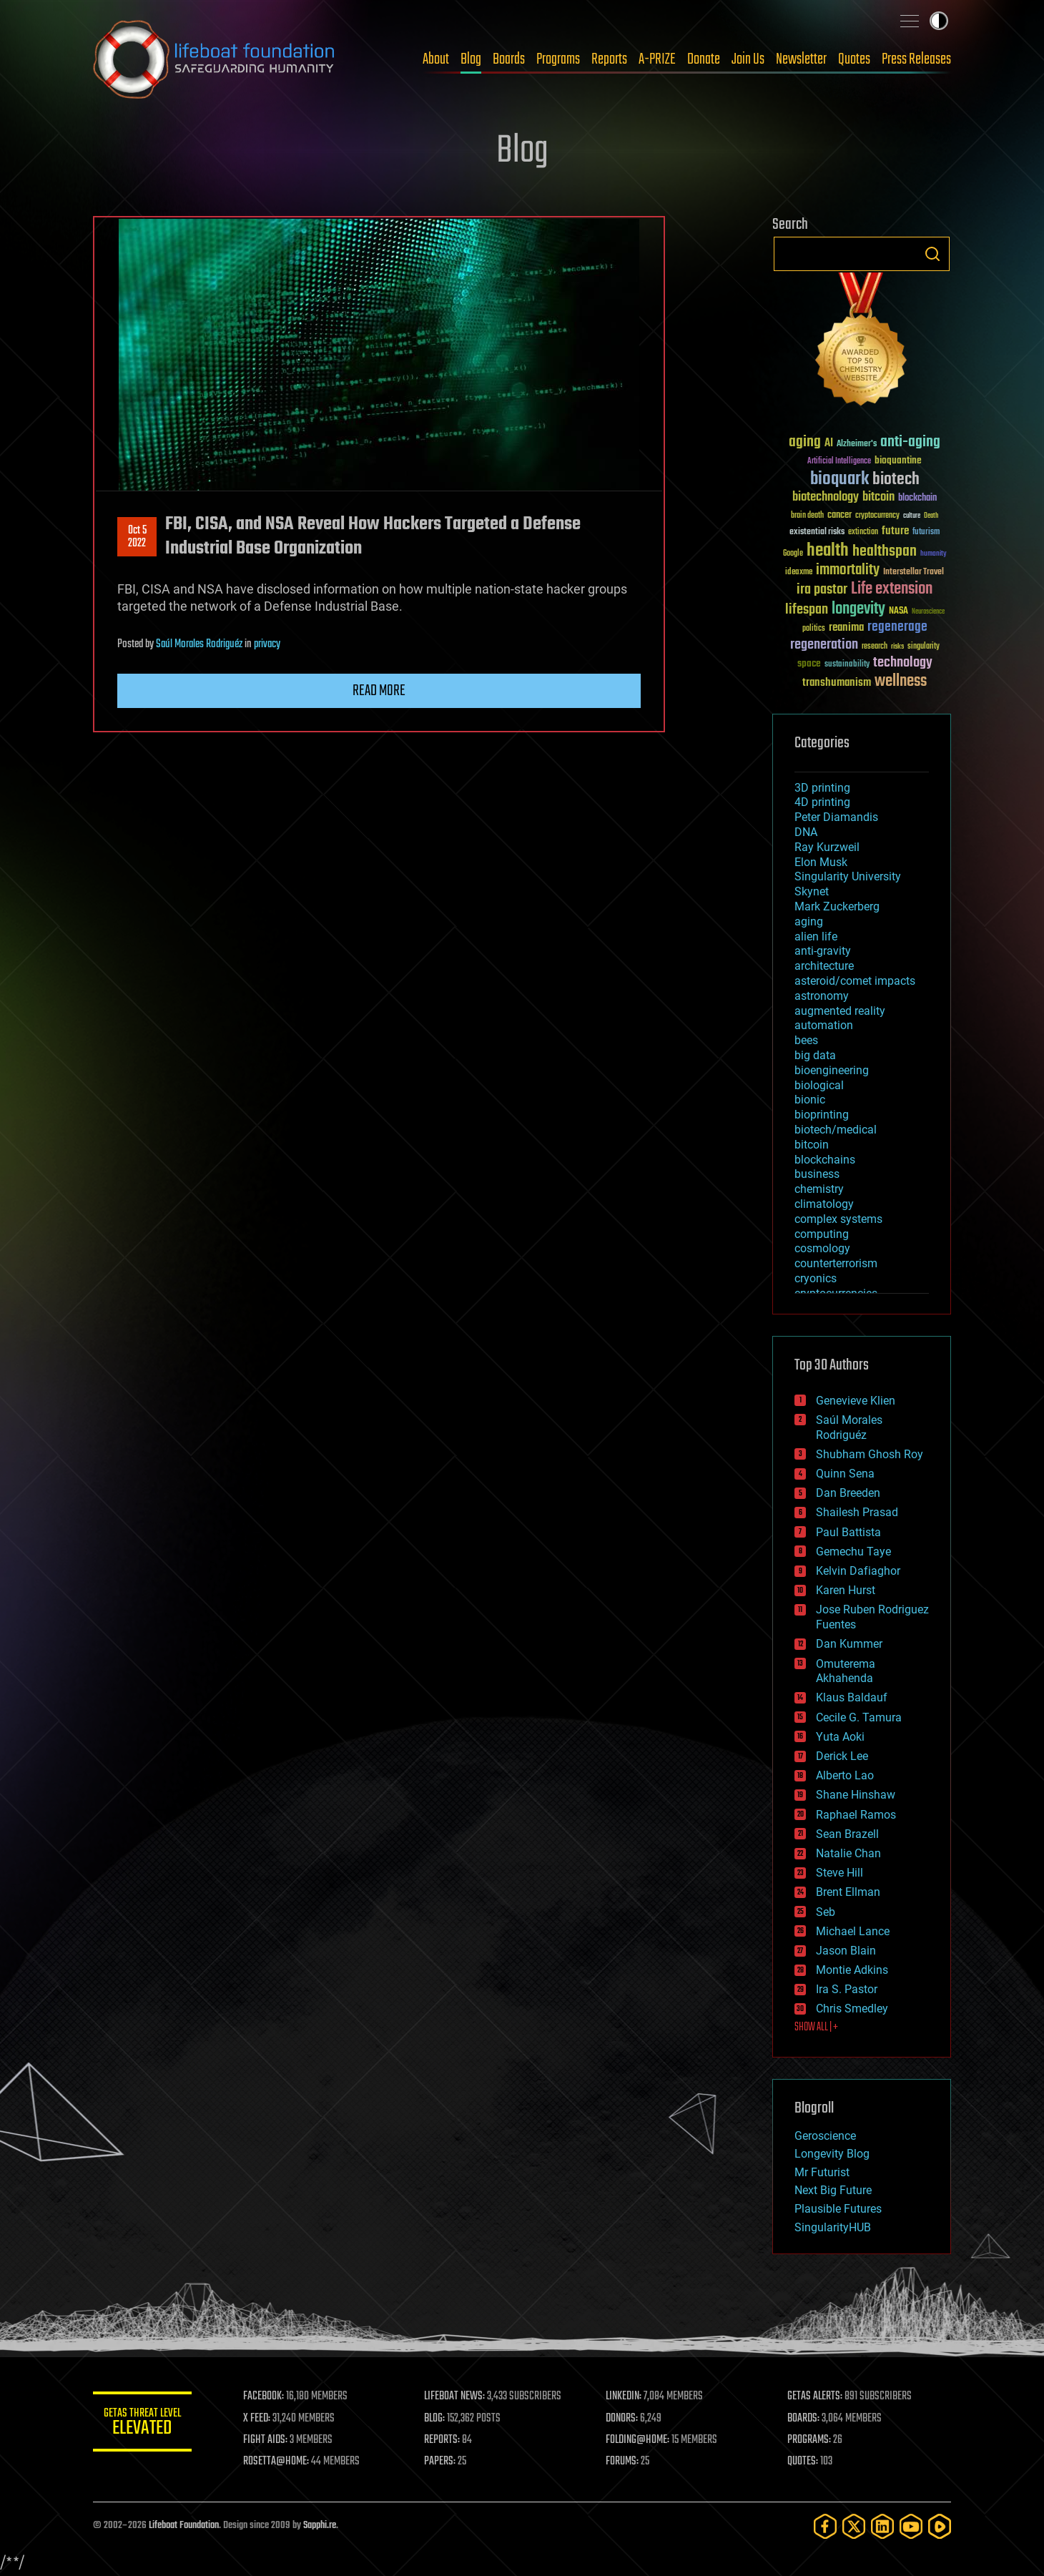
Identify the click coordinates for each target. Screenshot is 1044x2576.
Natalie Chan (848, 1853)
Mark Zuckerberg (837, 906)
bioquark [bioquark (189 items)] (839, 479)
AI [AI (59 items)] (828, 444)
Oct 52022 (137, 537)
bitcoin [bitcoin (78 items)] (878, 497)
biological (819, 1085)
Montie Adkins (852, 1970)
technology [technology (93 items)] (902, 663)
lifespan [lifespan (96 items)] (806, 609)
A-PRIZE (657, 59)
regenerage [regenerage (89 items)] (897, 627)
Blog (471, 59)
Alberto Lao (845, 1775)
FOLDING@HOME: (639, 2440)
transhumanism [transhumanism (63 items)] (836, 682)
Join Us (748, 59)
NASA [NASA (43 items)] (898, 611)
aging (808, 921)
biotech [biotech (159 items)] (896, 479)
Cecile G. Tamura (859, 1717)
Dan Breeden (848, 1493)
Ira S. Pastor (846, 1989)
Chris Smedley (852, 2008)
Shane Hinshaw (855, 1794)
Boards (509, 59)
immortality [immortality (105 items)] (848, 570)
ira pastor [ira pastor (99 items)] (822, 589)
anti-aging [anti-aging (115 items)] (910, 442)
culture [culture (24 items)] (911, 516)
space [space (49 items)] (809, 663)
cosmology (822, 1248)
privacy (267, 644)
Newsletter (801, 59)
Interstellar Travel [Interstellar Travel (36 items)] (913, 572)
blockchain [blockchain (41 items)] (917, 498)
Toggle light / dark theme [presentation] (939, 20)
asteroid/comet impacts (854, 981)
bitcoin (811, 1144)
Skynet (811, 891)
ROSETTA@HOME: (277, 2461)
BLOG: (435, 2418)
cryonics (815, 1278)
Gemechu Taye (853, 1551)
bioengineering (831, 1070)
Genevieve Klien (855, 1400)
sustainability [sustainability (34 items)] (847, 665)
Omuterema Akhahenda (845, 1671)
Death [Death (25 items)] (931, 516)
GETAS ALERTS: (815, 2396)
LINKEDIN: (625, 2396)
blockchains (824, 1159)
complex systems (838, 1219)
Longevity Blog (832, 2153)
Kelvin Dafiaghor (858, 1571)
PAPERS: (441, 2461)
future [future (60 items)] (895, 531)
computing (821, 1234)
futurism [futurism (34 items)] (926, 533)
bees (806, 1040)
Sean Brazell (847, 1834)
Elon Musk (820, 862)
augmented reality (839, 1011)
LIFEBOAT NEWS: (455, 2396)
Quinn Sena (845, 1473)
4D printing (822, 802)
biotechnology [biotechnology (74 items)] (825, 497)
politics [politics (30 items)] (813, 629)
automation (823, 1025)
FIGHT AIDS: (267, 2440)
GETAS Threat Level (143, 2424)
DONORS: (623, 2418)
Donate (703, 59)
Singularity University (847, 876)
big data (815, 1055)
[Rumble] (939, 2526)
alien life (815, 936)
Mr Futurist (822, 2172)
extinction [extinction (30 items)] (863, 532)
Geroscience (825, 2136)
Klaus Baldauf (851, 1697)
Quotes (854, 59)
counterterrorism (835, 1263)
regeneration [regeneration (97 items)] (824, 644)
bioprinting (821, 1114)
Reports (609, 59)
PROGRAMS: (810, 2440)
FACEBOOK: (265, 2396)
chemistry (819, 1189)
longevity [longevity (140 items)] (858, 609)
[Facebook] (825, 2526)
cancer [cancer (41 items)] (839, 515)
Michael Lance (853, 1931)
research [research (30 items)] (874, 647)
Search (932, 254)
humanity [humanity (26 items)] (933, 554)
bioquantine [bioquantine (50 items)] (898, 460)
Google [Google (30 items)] (793, 554)
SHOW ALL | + (816, 2027)
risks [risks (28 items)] (897, 646)
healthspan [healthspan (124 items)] (884, 552)
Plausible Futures (838, 2209)
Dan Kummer (849, 1644)
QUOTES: (803, 2461)
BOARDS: (804, 2418)
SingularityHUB (832, 2227)
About (436, 59)
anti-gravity (822, 951)
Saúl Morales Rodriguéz (199, 644)
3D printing (822, 788)
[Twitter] (853, 2526)
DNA (805, 832)
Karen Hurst (845, 1590)
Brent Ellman (848, 1892)
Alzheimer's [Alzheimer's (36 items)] (857, 444)
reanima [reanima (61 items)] (846, 627)
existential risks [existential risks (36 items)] (816, 532)
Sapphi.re (319, 2525)
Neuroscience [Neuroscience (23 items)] (928, 612)
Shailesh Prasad (857, 1512)
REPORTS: (443, 2440)
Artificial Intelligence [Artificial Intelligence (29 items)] (839, 461)
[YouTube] (911, 2526)
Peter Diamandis (836, 817)
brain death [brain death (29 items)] (807, 516)
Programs (558, 59)
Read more (379, 691)
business (816, 1174)
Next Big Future (833, 2190)
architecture (824, 966)
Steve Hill (839, 1872)
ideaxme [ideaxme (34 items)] (798, 573)
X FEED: (258, 2418)
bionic (809, 1099)
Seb (825, 1912)
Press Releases (916, 59)
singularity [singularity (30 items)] (923, 647)
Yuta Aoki (840, 1737)
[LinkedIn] (882, 2526)
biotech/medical (835, 1129)
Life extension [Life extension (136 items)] (891, 589)
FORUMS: (623, 2461)
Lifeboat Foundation (184, 2525)
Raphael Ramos (856, 1815)
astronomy (821, 996)
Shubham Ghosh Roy (869, 1454)
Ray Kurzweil (827, 847)
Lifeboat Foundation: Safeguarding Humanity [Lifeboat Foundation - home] (214, 59)
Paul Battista (848, 1532)
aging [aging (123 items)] (805, 442)
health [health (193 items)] (828, 551)
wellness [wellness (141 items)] (901, 681)
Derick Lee (842, 1756)
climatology (824, 1204)
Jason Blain (846, 1950)
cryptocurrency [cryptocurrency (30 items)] (877, 516)
